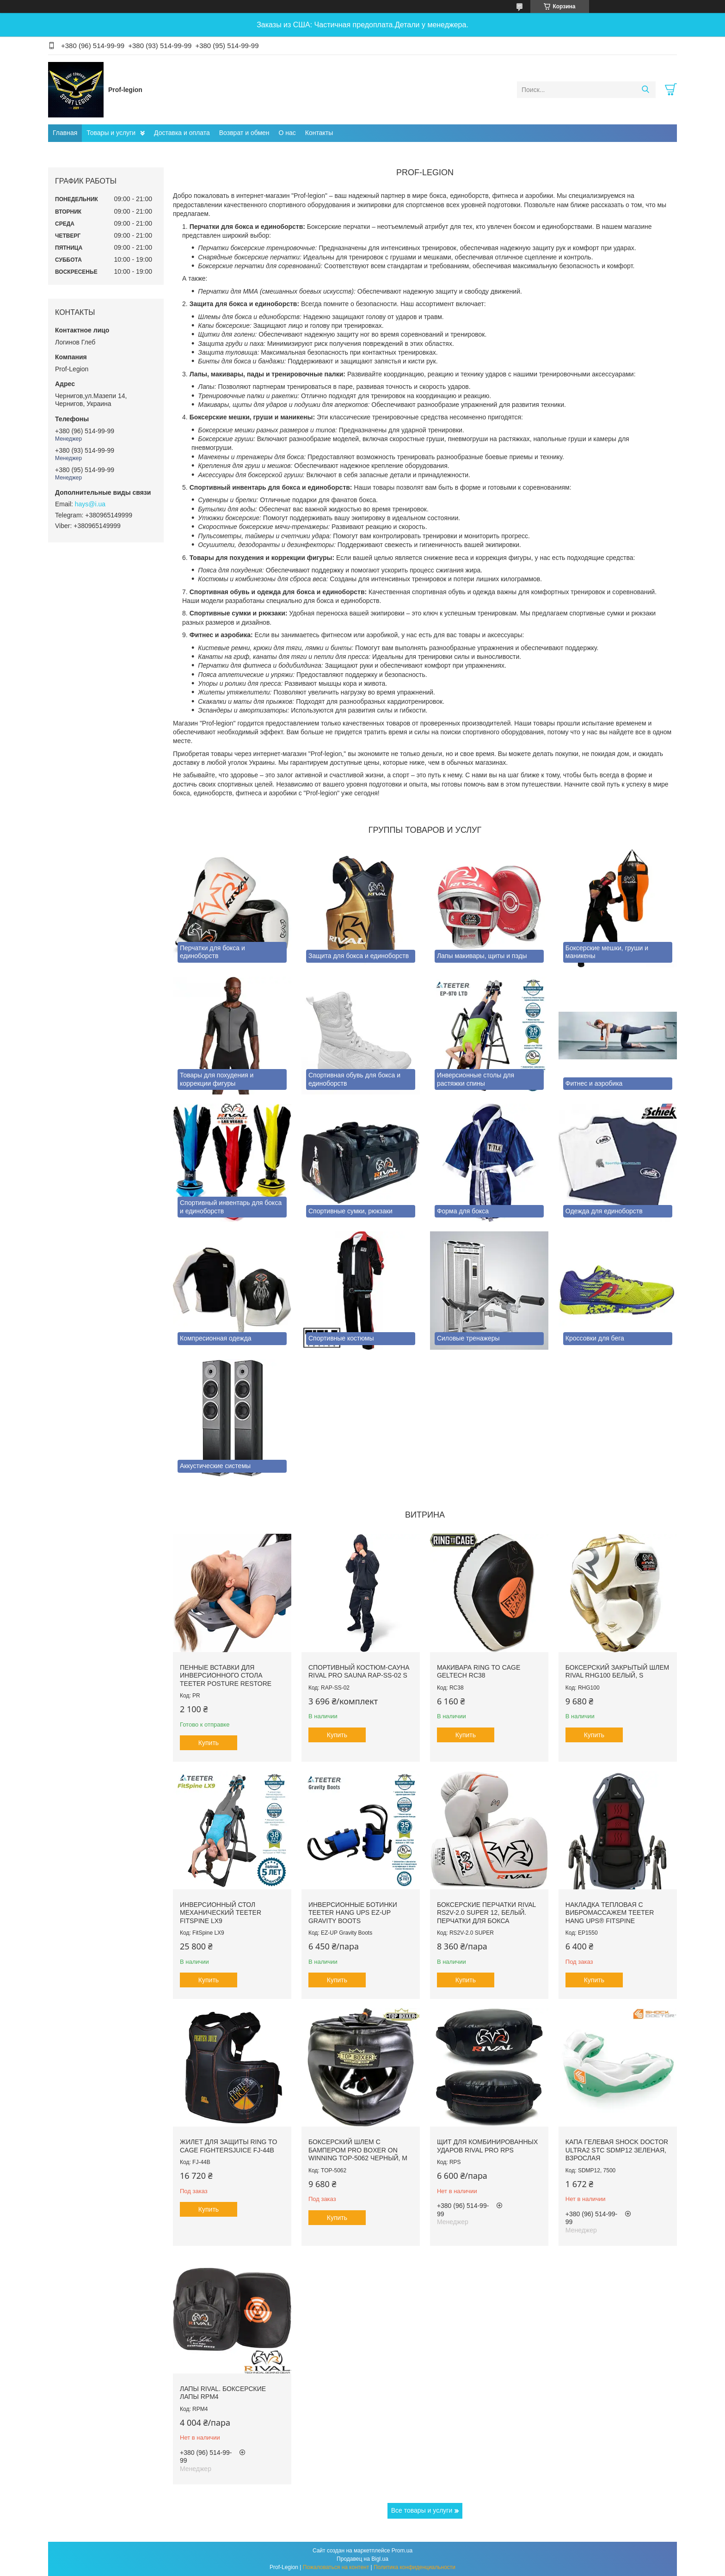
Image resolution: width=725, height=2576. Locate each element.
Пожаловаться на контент (336, 2567)
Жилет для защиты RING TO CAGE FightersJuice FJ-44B (228, 2146)
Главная (65, 132)
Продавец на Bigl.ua (362, 2559)
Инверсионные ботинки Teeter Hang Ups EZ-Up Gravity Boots (352, 1912)
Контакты (319, 132)
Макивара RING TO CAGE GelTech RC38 (478, 1671)
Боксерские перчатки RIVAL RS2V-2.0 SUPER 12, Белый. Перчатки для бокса (486, 1912)
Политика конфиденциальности (414, 2567)
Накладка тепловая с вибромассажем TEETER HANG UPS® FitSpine (609, 1912)
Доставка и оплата (182, 132)
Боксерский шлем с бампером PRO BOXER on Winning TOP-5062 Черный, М (357, 2150)
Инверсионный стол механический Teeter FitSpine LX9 (220, 1912)
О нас (287, 132)
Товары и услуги (110, 132)
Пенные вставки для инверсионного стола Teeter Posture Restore (225, 1675)
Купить (208, 1742)
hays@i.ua (90, 504)
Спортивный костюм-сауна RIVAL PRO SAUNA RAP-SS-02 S (359, 1671)
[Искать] (645, 89)
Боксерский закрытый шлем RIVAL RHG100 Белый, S (617, 1671)
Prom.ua (402, 2550)
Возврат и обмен (244, 132)
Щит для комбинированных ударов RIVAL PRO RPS (487, 2146)
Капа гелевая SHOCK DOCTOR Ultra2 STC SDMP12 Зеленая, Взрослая (616, 2150)
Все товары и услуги (422, 2510)
